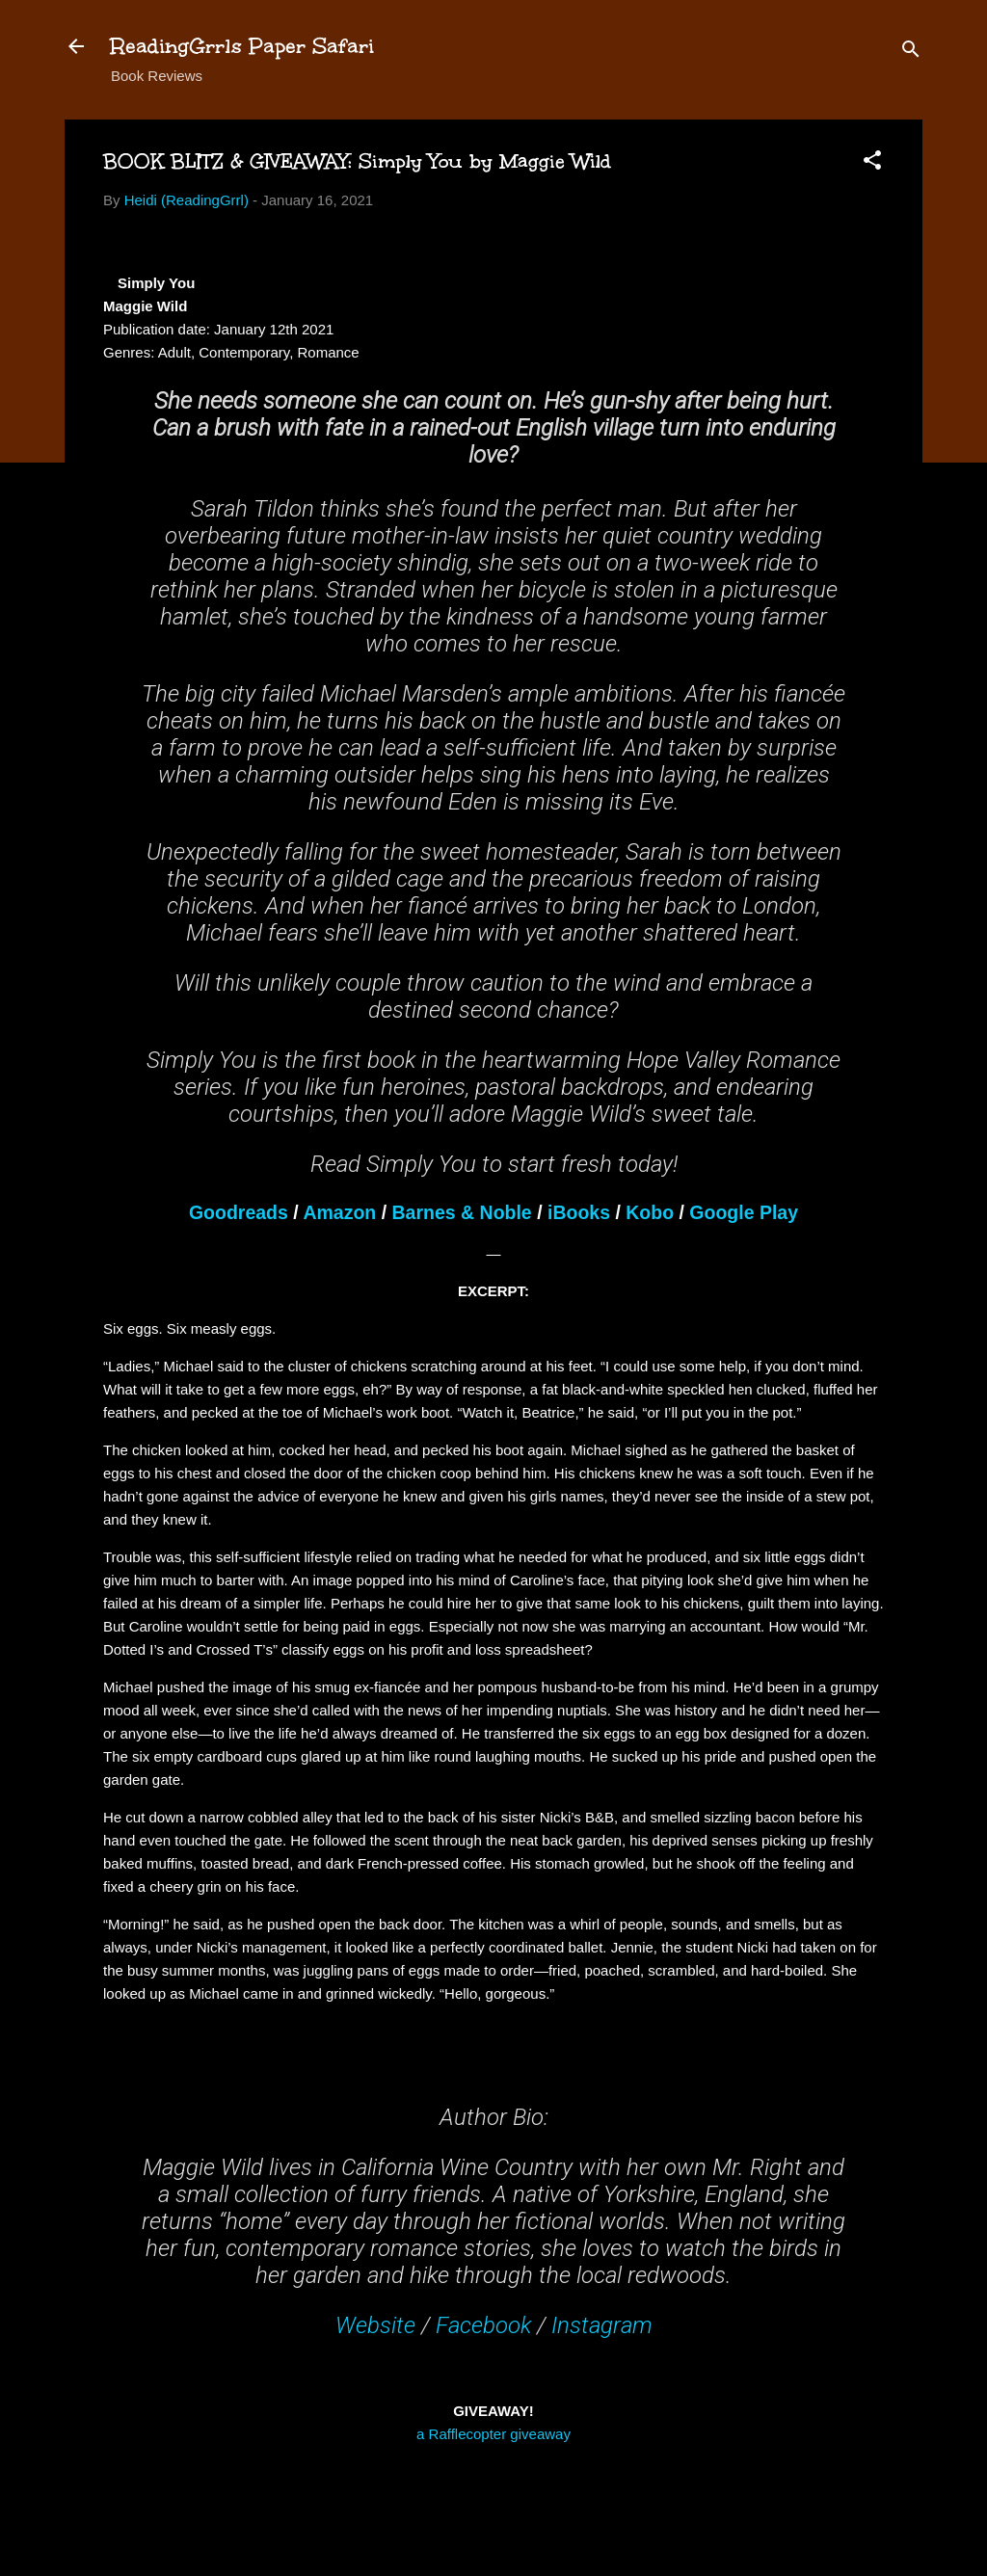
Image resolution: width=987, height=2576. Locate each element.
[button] (872, 163)
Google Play (743, 1212)
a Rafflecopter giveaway (493, 2434)
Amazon (339, 1212)
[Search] (910, 52)
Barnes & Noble (462, 1212)
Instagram (602, 2325)
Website (375, 2325)
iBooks (578, 1212)
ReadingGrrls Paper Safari (242, 46)
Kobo (650, 1212)
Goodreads (238, 1212)
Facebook (483, 2325)
